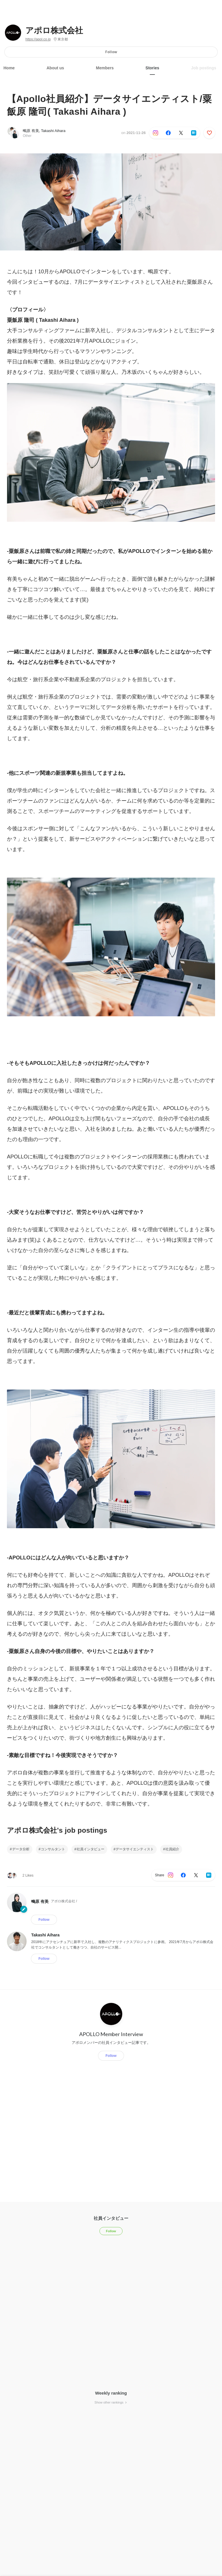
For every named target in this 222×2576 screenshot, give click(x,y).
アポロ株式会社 (54, 30)
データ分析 (20, 1849)
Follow (111, 51)
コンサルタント (53, 1849)
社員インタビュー (90, 1849)
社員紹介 (172, 1849)
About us (55, 68)
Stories (152, 68)
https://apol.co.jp (38, 39)
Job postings (203, 68)
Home (9, 68)
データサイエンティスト (135, 1849)
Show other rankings (111, 2402)
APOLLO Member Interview (111, 2034)
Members (105, 68)
